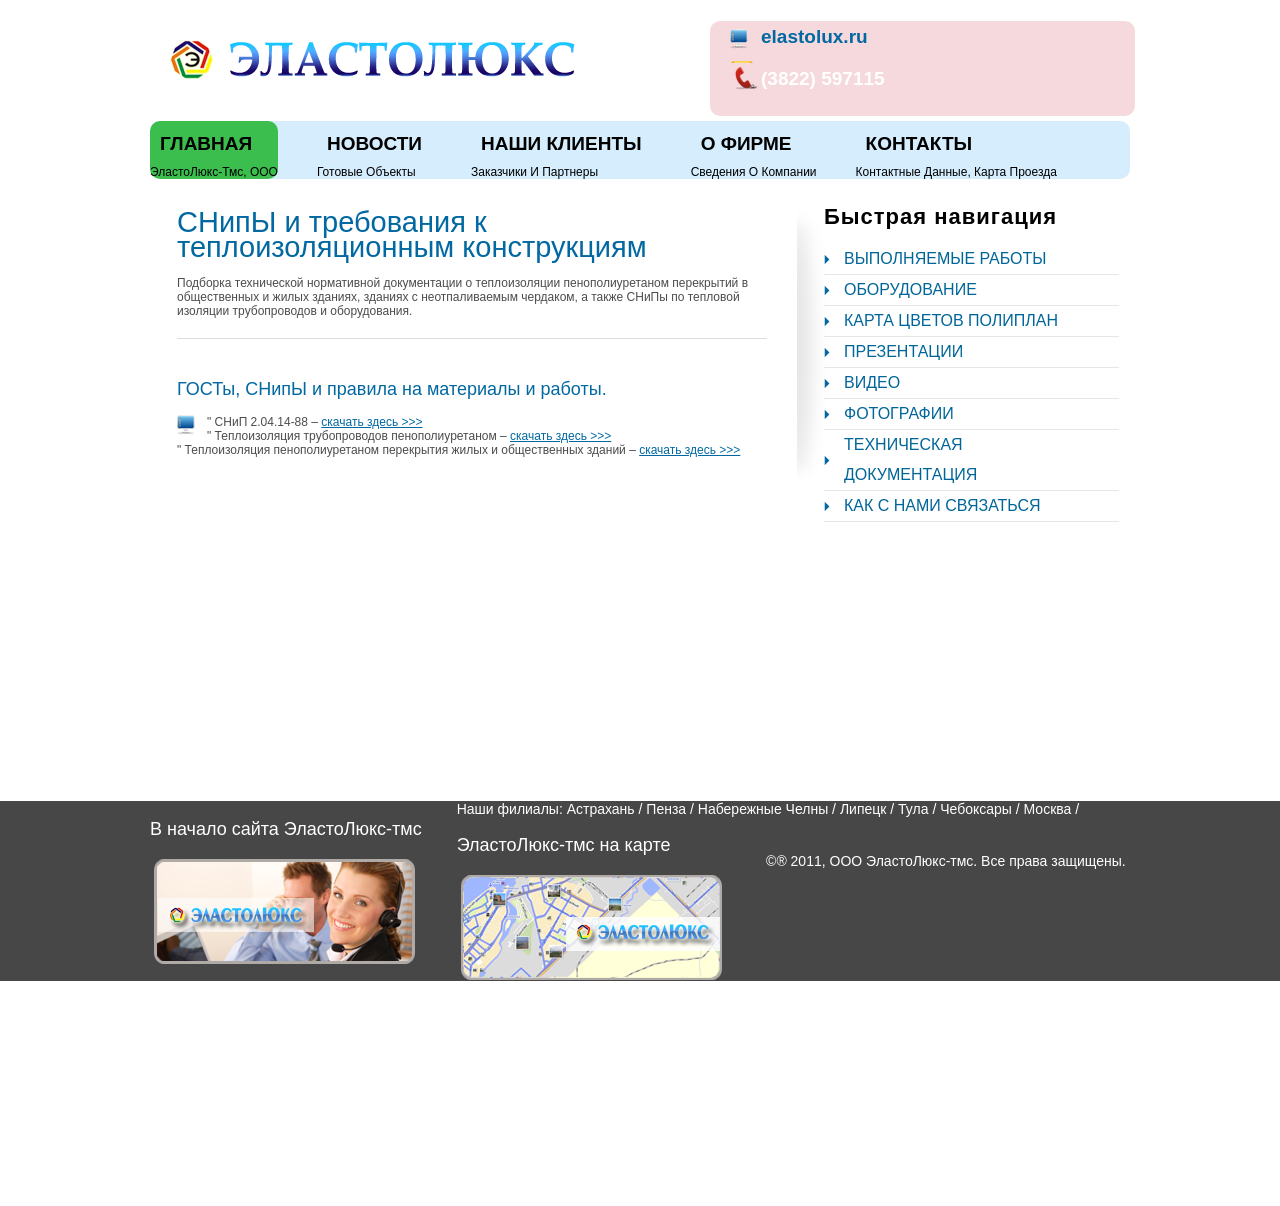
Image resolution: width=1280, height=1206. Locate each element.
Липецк (863, 809)
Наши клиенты (561, 143)
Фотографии (899, 413)
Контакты (919, 143)
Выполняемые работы (945, 258)
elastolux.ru (814, 36)
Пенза (666, 809)
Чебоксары (976, 809)
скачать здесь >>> (371, 422)
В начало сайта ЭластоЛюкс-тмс (286, 829)
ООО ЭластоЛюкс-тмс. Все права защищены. (978, 861)
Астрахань (601, 809)
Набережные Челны (763, 809)
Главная (206, 143)
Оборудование (910, 289)
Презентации (903, 351)
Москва (1048, 809)
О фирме (746, 143)
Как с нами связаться (942, 505)
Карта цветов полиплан (951, 320)
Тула (913, 809)
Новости (374, 143)
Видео (872, 382)
